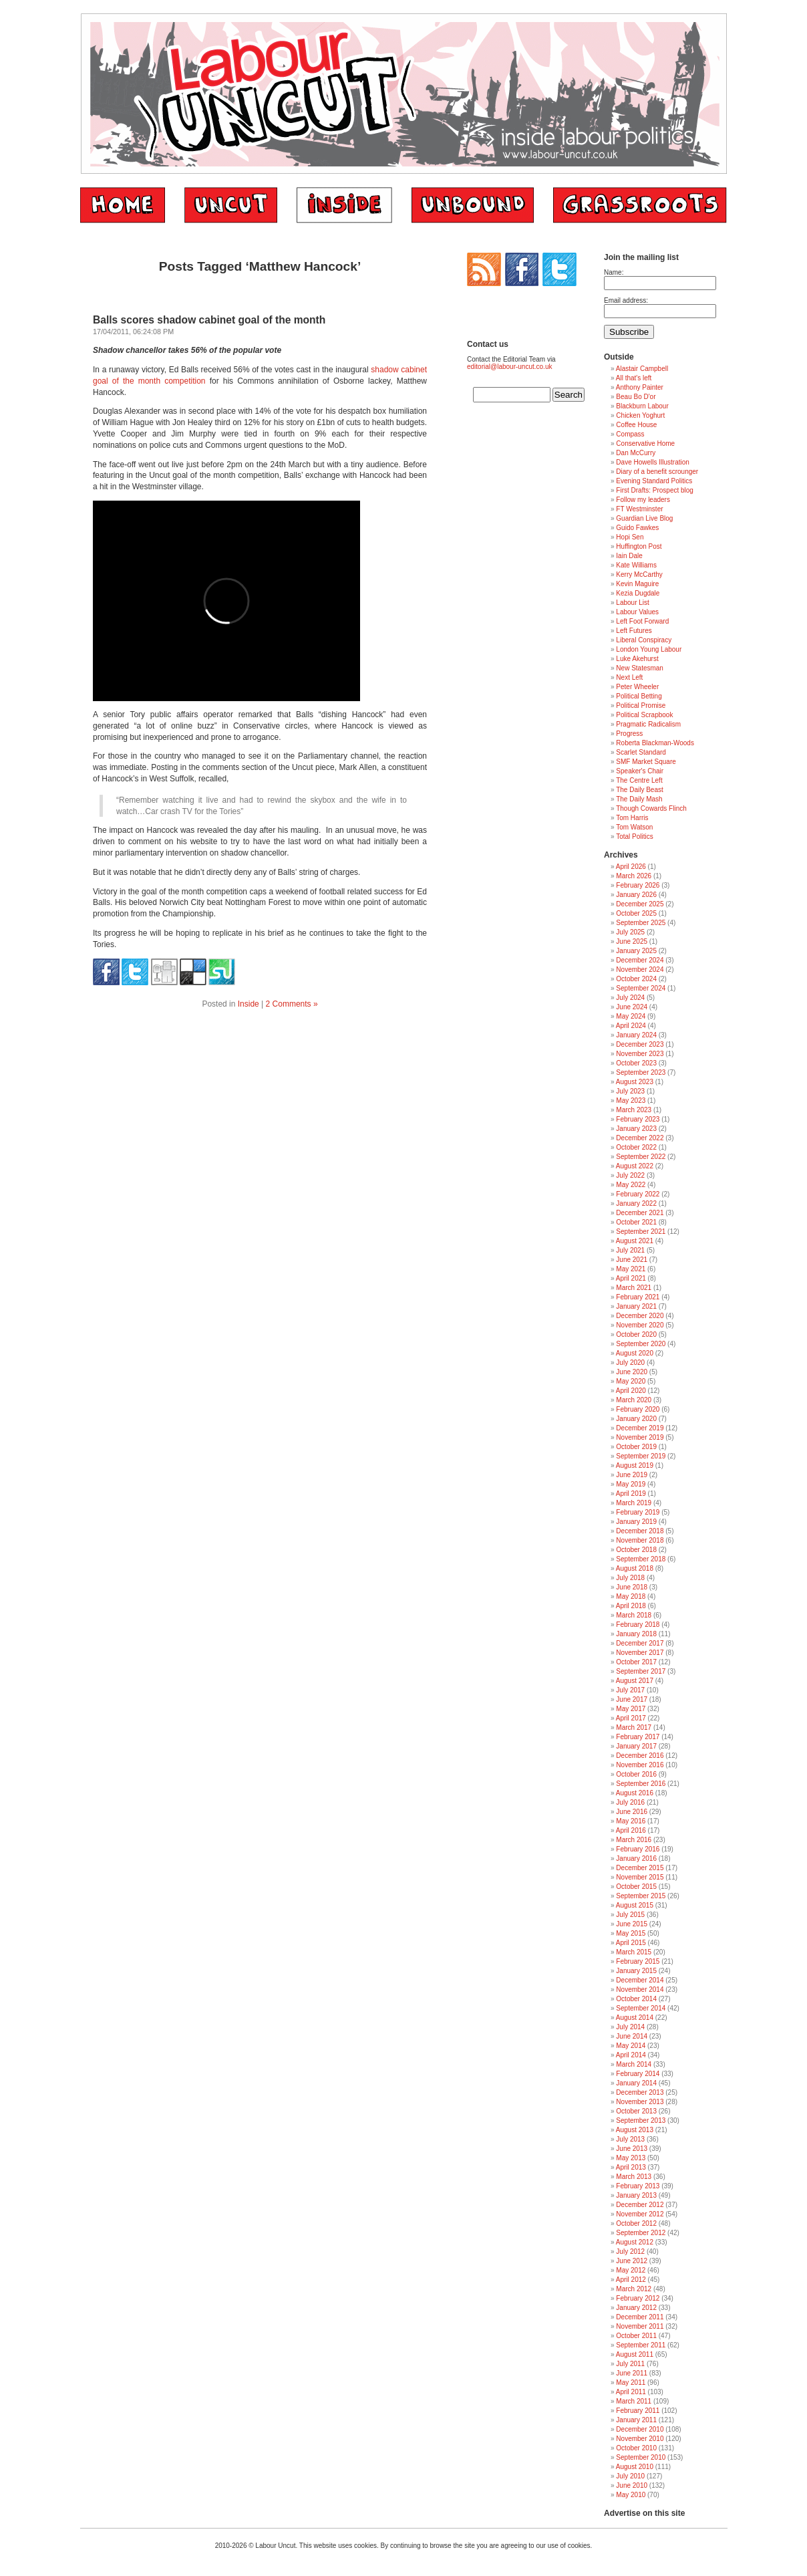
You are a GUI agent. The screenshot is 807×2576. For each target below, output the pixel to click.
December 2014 (639, 1980)
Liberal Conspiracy (643, 640)
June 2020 (631, 1372)
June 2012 (631, 2261)
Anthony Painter (639, 387)
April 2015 (631, 1942)
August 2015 (634, 1905)
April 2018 (631, 1605)
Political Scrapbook (644, 715)
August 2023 (634, 1081)
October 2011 (636, 2335)
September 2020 (640, 1343)
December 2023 (639, 1044)
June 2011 (631, 2373)
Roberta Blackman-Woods (655, 743)
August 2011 (634, 2354)
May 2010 (630, 2494)
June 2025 (631, 941)
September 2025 (640, 922)
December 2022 (639, 1138)
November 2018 (639, 1540)
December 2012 (639, 2204)
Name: (613, 272)
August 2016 (634, 1793)
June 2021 (631, 1259)
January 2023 (636, 1128)
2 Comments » (292, 1004)
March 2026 (633, 876)
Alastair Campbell (642, 368)
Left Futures (633, 630)
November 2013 (639, 2101)
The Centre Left (639, 780)
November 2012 (639, 2214)
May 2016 (630, 1821)
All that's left (634, 378)
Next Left (629, 677)
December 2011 (639, 2317)
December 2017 (639, 1643)
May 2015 (630, 1933)
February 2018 (637, 1624)
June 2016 (631, 1811)
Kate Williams (636, 565)
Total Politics (634, 836)
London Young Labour (648, 649)
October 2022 (636, 1147)
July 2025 (630, 932)
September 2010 (640, 2457)
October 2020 (636, 1334)
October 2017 (636, 1662)
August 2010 (634, 2466)
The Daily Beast (639, 789)
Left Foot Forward (642, 621)
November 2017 (639, 1652)
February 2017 (637, 1737)
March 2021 (633, 1287)
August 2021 (634, 1241)
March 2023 (633, 1110)
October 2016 (636, 1774)
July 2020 (630, 1362)
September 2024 (640, 988)
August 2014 (634, 2017)
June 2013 (631, 2148)
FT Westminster (639, 509)
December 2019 (639, 1428)
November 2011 (639, 2326)
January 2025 (636, 950)
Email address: (626, 300)
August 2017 (634, 1680)
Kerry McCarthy (639, 574)
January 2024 (636, 1035)
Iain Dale (629, 555)
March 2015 (633, 1952)
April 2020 (631, 1390)
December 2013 (639, 2092)
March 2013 (633, 2176)
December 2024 (639, 960)
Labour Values (637, 612)
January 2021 (636, 1306)
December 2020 (639, 1315)
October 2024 (636, 979)
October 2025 (636, 913)
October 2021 (636, 1222)
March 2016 (633, 1839)
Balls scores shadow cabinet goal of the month (209, 320)
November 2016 (639, 1765)
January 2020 (636, 1418)
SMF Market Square (645, 761)
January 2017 (636, 1746)
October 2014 (636, 1999)
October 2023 (636, 1063)
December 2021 (639, 1212)
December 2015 (639, 1868)
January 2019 (636, 1521)
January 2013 (636, 2195)
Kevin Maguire (637, 584)
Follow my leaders (643, 499)
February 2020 (637, 1409)
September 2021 (640, 1231)
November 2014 (639, 1989)
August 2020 (634, 1353)
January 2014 (636, 2083)
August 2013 (634, 2130)
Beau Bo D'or (635, 396)
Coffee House (636, 424)
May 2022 (630, 1184)
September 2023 (640, 1072)
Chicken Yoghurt (640, 415)
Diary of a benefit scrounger (657, 471)
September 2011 (640, 2345)
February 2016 (637, 1849)
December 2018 (639, 1531)
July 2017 (630, 1690)
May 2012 (630, 2270)
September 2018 (640, 1559)
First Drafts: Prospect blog (654, 490)
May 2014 (630, 2045)
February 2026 (637, 885)
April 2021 (631, 1278)
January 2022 (636, 1203)
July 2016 (630, 1802)
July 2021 (630, 1250)
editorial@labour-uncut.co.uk (509, 366)
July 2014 (630, 2027)
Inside (248, 1004)
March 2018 (633, 1615)
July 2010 (630, 2476)
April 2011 (631, 2392)
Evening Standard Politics (654, 481)
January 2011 (636, 2420)
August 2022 (634, 1166)
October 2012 (636, 2223)
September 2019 (640, 1456)
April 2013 (631, 2167)
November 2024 (639, 969)
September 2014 (640, 2008)
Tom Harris (632, 817)
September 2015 (640, 1896)
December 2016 (639, 1755)
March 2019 (633, 1503)
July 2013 (630, 2139)
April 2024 (631, 1025)
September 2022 (640, 1156)
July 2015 (630, 1914)
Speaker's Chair (639, 771)
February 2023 (637, 1119)
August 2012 (634, 2242)
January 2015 (636, 1970)
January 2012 (636, 2307)
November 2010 (639, 2438)
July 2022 (630, 1175)
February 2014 (637, 2073)
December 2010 (639, 2429)
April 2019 (631, 1493)
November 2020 (639, 1325)
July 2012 (630, 2251)
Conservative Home (645, 443)
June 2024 (631, 1007)
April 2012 (631, 2279)
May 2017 (630, 1708)
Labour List (632, 602)
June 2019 (631, 1474)
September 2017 (640, 1671)
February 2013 (637, 2186)
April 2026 (631, 866)
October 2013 (636, 2111)
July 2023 (630, 1091)
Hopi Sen (629, 537)
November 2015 (639, 1877)
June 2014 (631, 2036)
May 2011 (630, 2382)
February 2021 (637, 1297)
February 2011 (637, 2410)
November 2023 (639, 1053)
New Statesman (639, 668)
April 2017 (631, 1718)
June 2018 (631, 1587)
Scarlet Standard (641, 752)
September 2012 (640, 2232)
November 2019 (639, 1437)
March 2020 (633, 1400)
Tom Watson (634, 827)
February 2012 (637, 2298)
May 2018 (630, 1596)
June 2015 (631, 1924)
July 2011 (630, 2363)
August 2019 (634, 1465)
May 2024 (630, 1016)
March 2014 (633, 2064)
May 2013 (630, 2158)
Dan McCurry (635, 453)
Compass (630, 434)
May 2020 (630, 1381)
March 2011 (633, 2401)
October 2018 (636, 1549)
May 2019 (630, 1484)
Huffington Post (638, 546)
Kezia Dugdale (637, 593)
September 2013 (640, 2120)
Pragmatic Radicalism (648, 724)
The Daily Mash (639, 799)
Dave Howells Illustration (652, 462)
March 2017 (633, 1727)
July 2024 (630, 997)
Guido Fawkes (637, 527)
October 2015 (636, 1886)
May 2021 (630, 1269)
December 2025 (639, 904)
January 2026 (636, 894)
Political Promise (640, 705)
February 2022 (637, 1194)
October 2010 (636, 2448)
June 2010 (631, 2485)
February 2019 (637, 1512)
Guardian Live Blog (644, 518)
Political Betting (638, 696)
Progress (629, 733)
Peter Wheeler (637, 686)
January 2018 (636, 1634)
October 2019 (636, 1446)
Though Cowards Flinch (651, 808)
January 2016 (636, 1858)
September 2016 (640, 1783)
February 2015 (637, 1961)
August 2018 (634, 1568)
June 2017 (631, 1699)
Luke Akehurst (637, 658)
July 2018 (630, 1577)
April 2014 (631, 2055)
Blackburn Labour (642, 406)
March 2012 (633, 2289)
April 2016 (631, 1830)
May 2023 (630, 1100)
